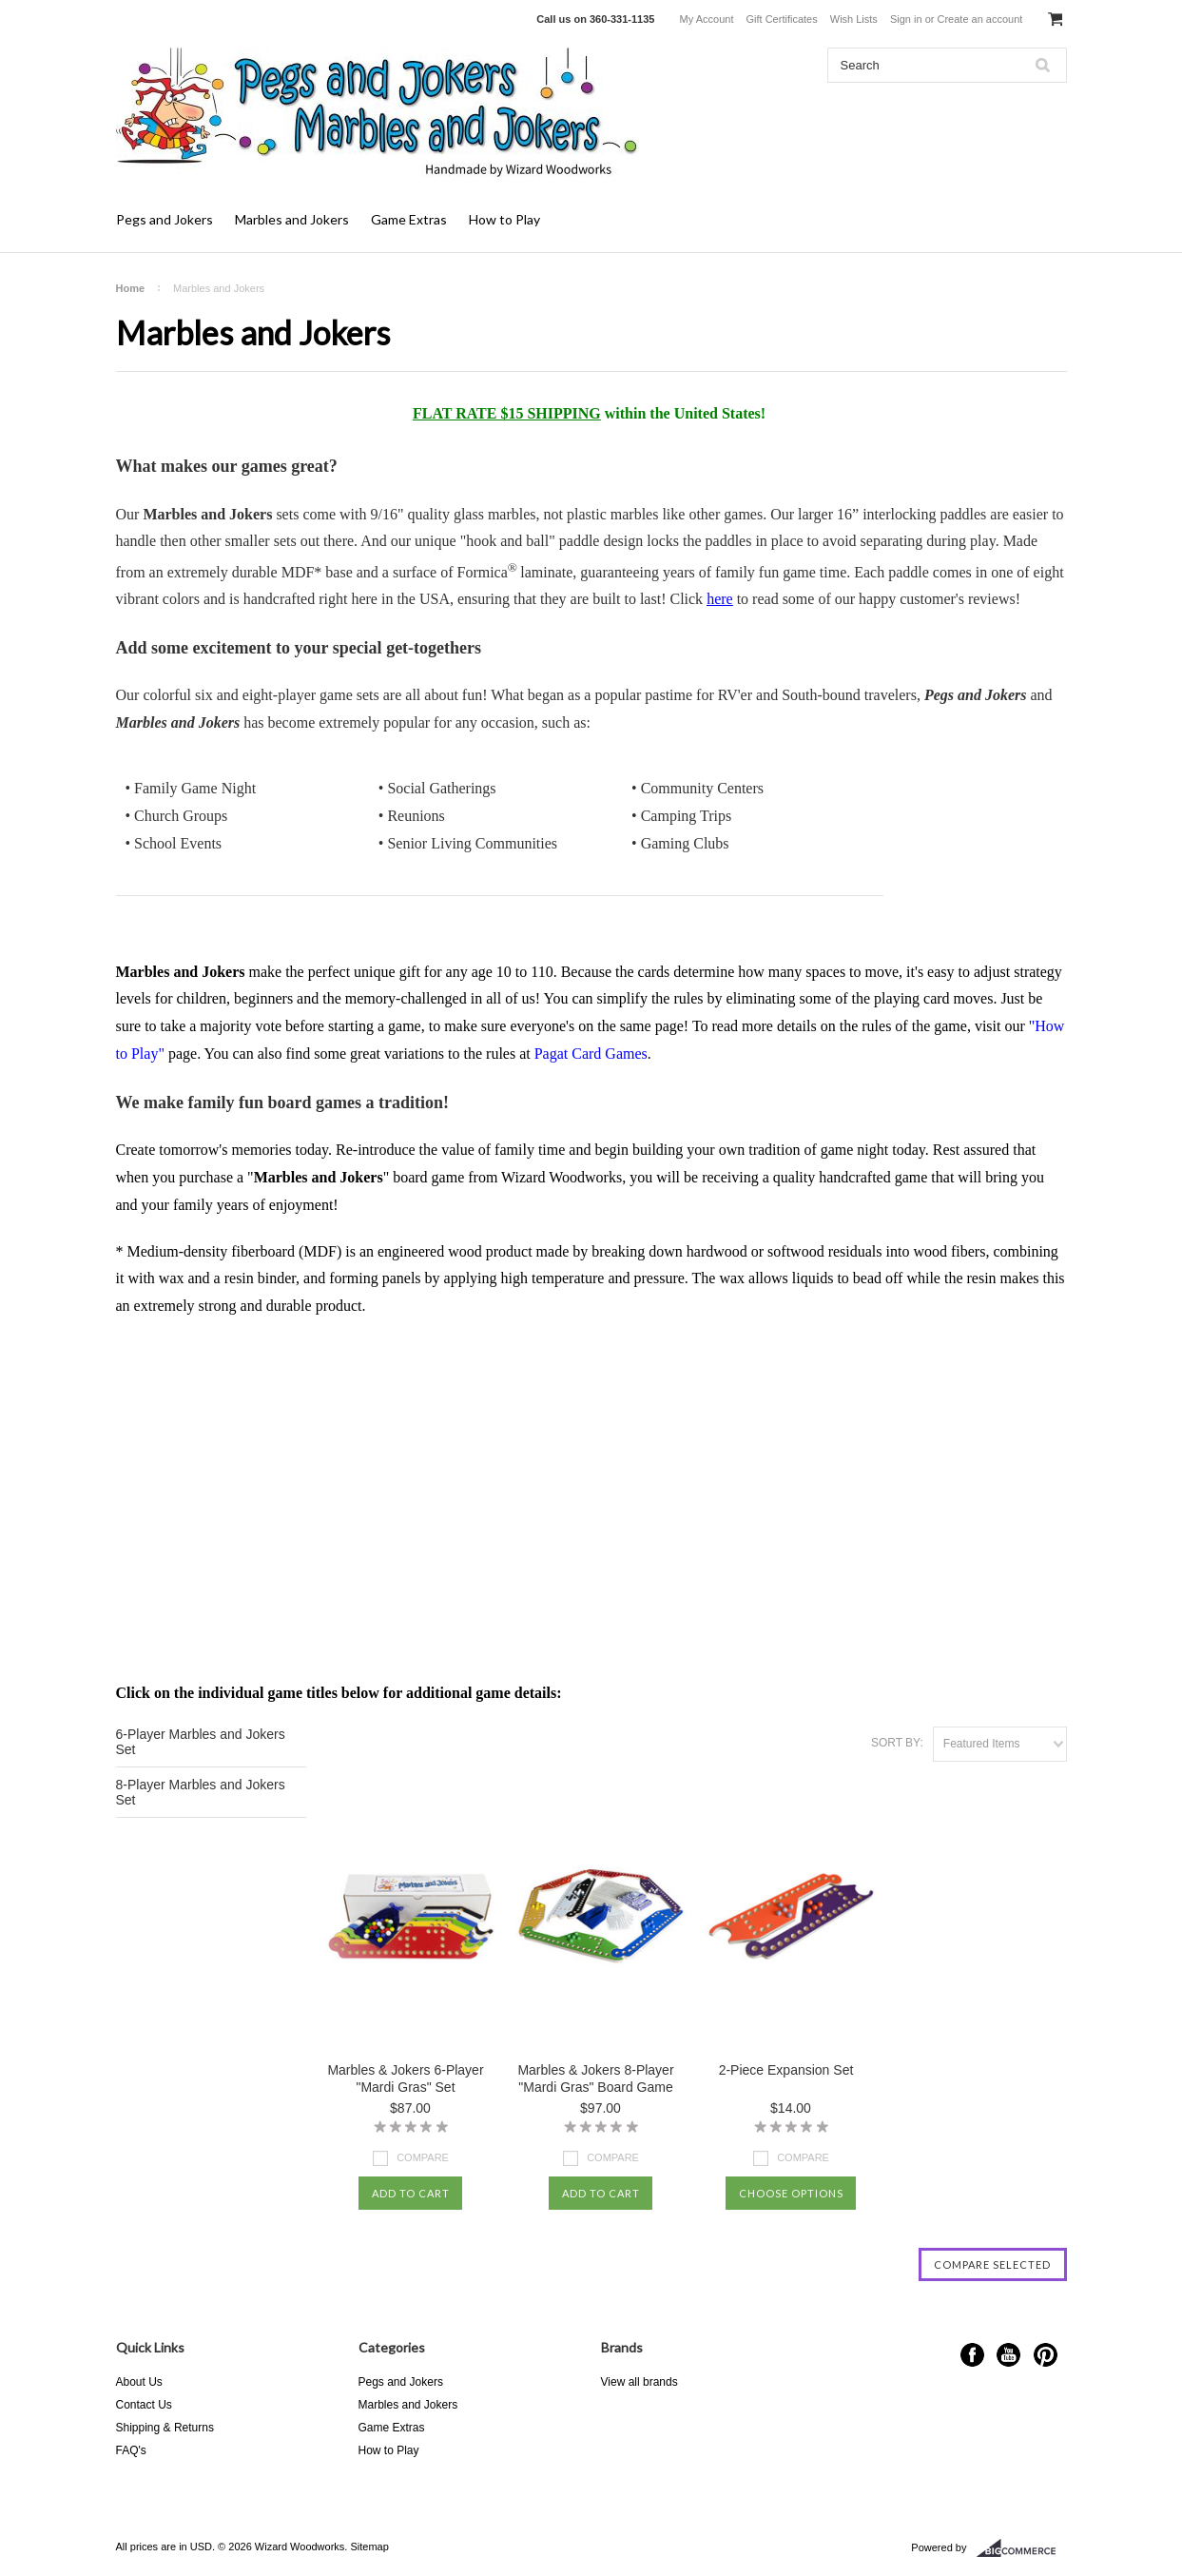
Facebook (972, 2355)
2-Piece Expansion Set (786, 2070)
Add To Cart (411, 2193)
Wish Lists (854, 19)
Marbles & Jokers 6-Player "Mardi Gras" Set (405, 2078)
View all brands (639, 2382)
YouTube (1008, 2355)
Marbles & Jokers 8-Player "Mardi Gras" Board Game (595, 2078)
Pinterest (1045, 2355)
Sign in (906, 19)
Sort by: (897, 1742)
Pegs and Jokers (164, 219)
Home (130, 288)
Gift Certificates (782, 19)
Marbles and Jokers (292, 219)
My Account (707, 19)
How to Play (504, 219)
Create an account (979, 19)
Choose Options (791, 2193)
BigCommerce (1022, 2548)
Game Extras (409, 219)
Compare (423, 2157)
